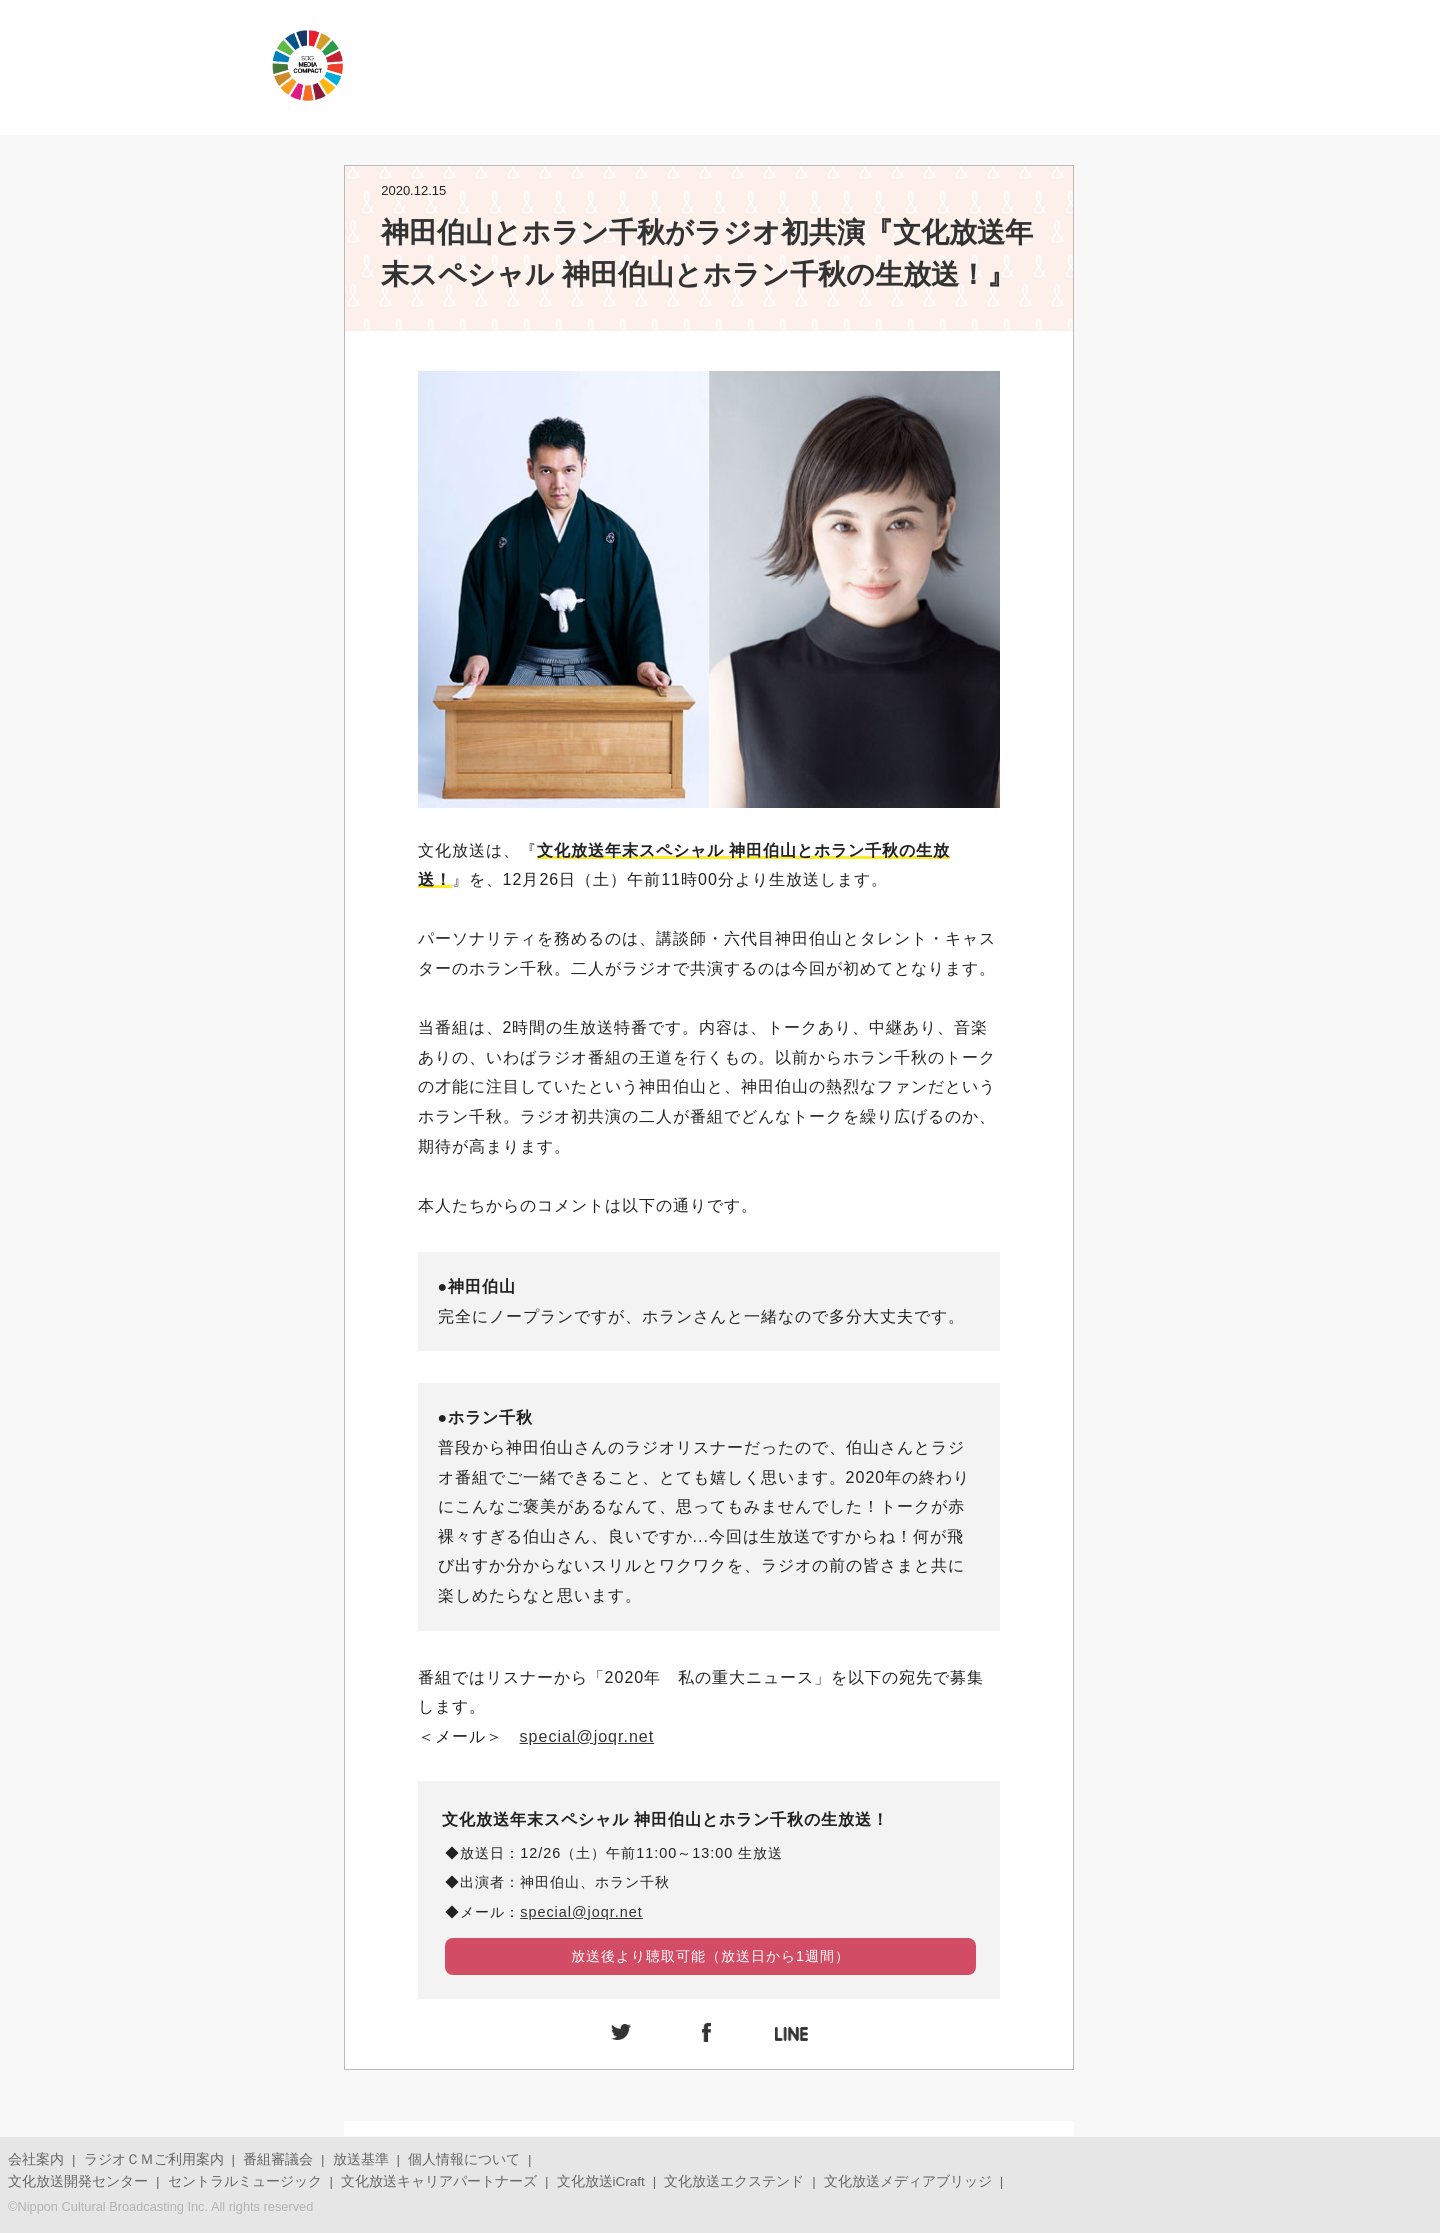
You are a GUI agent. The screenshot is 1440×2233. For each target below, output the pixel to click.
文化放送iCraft (601, 2181)
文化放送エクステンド (734, 2181)
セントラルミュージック (245, 2181)
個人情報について (464, 2159)
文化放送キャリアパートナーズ (439, 2181)
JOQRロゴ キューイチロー (130, 65)
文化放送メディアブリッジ (908, 2181)
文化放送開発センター (78, 2181)
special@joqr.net (587, 1736)
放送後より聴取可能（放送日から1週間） (710, 1956)
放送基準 (361, 2159)
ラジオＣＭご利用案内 (154, 2159)
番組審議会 (278, 2159)
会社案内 (36, 2159)
